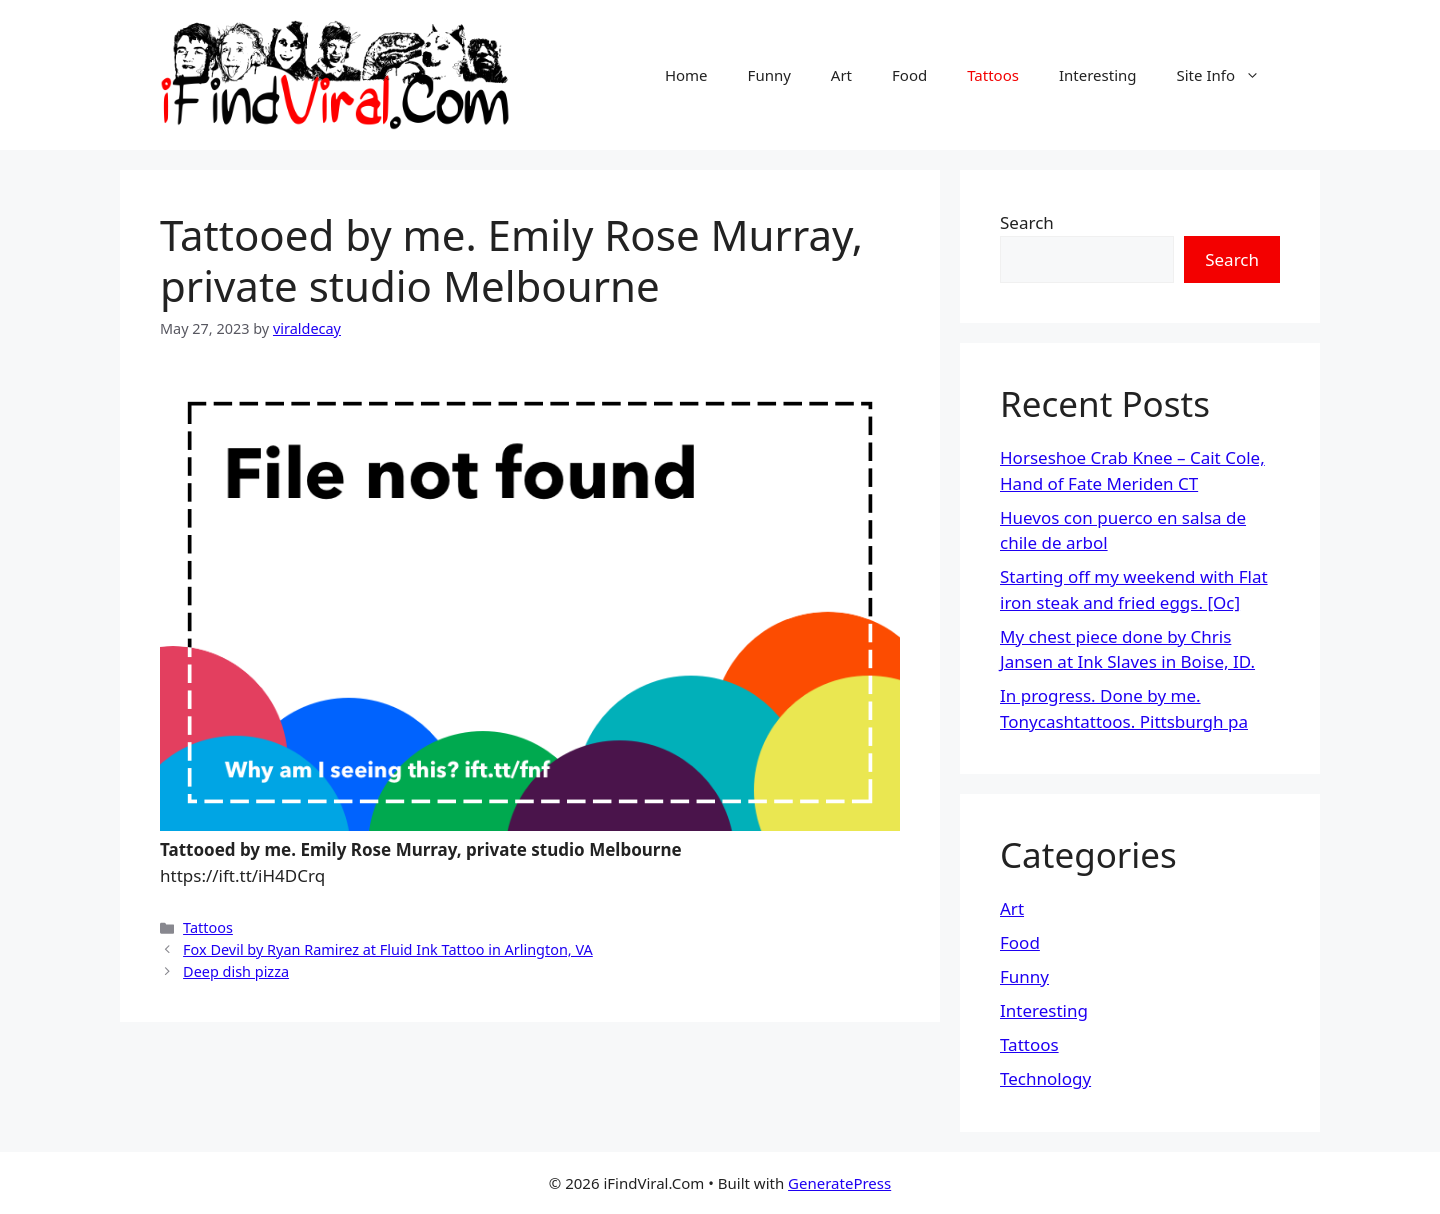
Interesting (1098, 75)
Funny (769, 75)
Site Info (1228, 75)
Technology (1045, 1078)
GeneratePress (839, 1183)
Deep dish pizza (236, 971)
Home (686, 75)
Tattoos (993, 75)
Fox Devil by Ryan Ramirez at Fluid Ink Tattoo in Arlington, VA (388, 949)
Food (909, 75)
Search (1027, 222)
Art (841, 75)
